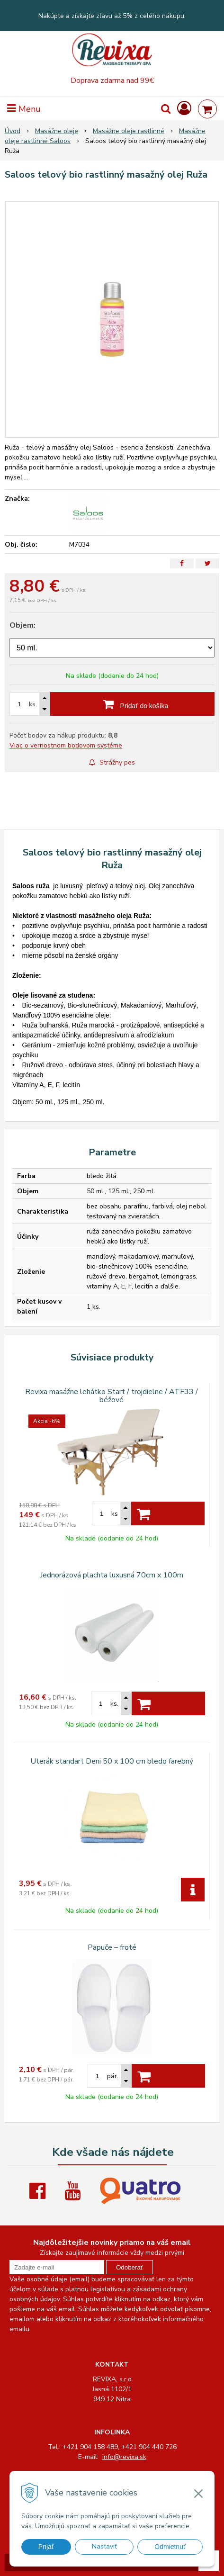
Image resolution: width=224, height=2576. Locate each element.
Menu (24, 109)
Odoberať (129, 2267)
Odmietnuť (170, 2546)
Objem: (22, 625)
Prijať (46, 2546)
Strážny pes (112, 762)
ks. (33, 704)
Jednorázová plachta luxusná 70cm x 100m (111, 1575)
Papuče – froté (112, 1947)
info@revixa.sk (124, 2456)
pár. (112, 2076)
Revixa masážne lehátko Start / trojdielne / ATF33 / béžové (111, 1396)
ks (114, 1513)
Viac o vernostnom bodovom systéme (65, 745)
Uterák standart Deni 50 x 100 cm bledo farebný (111, 1761)
